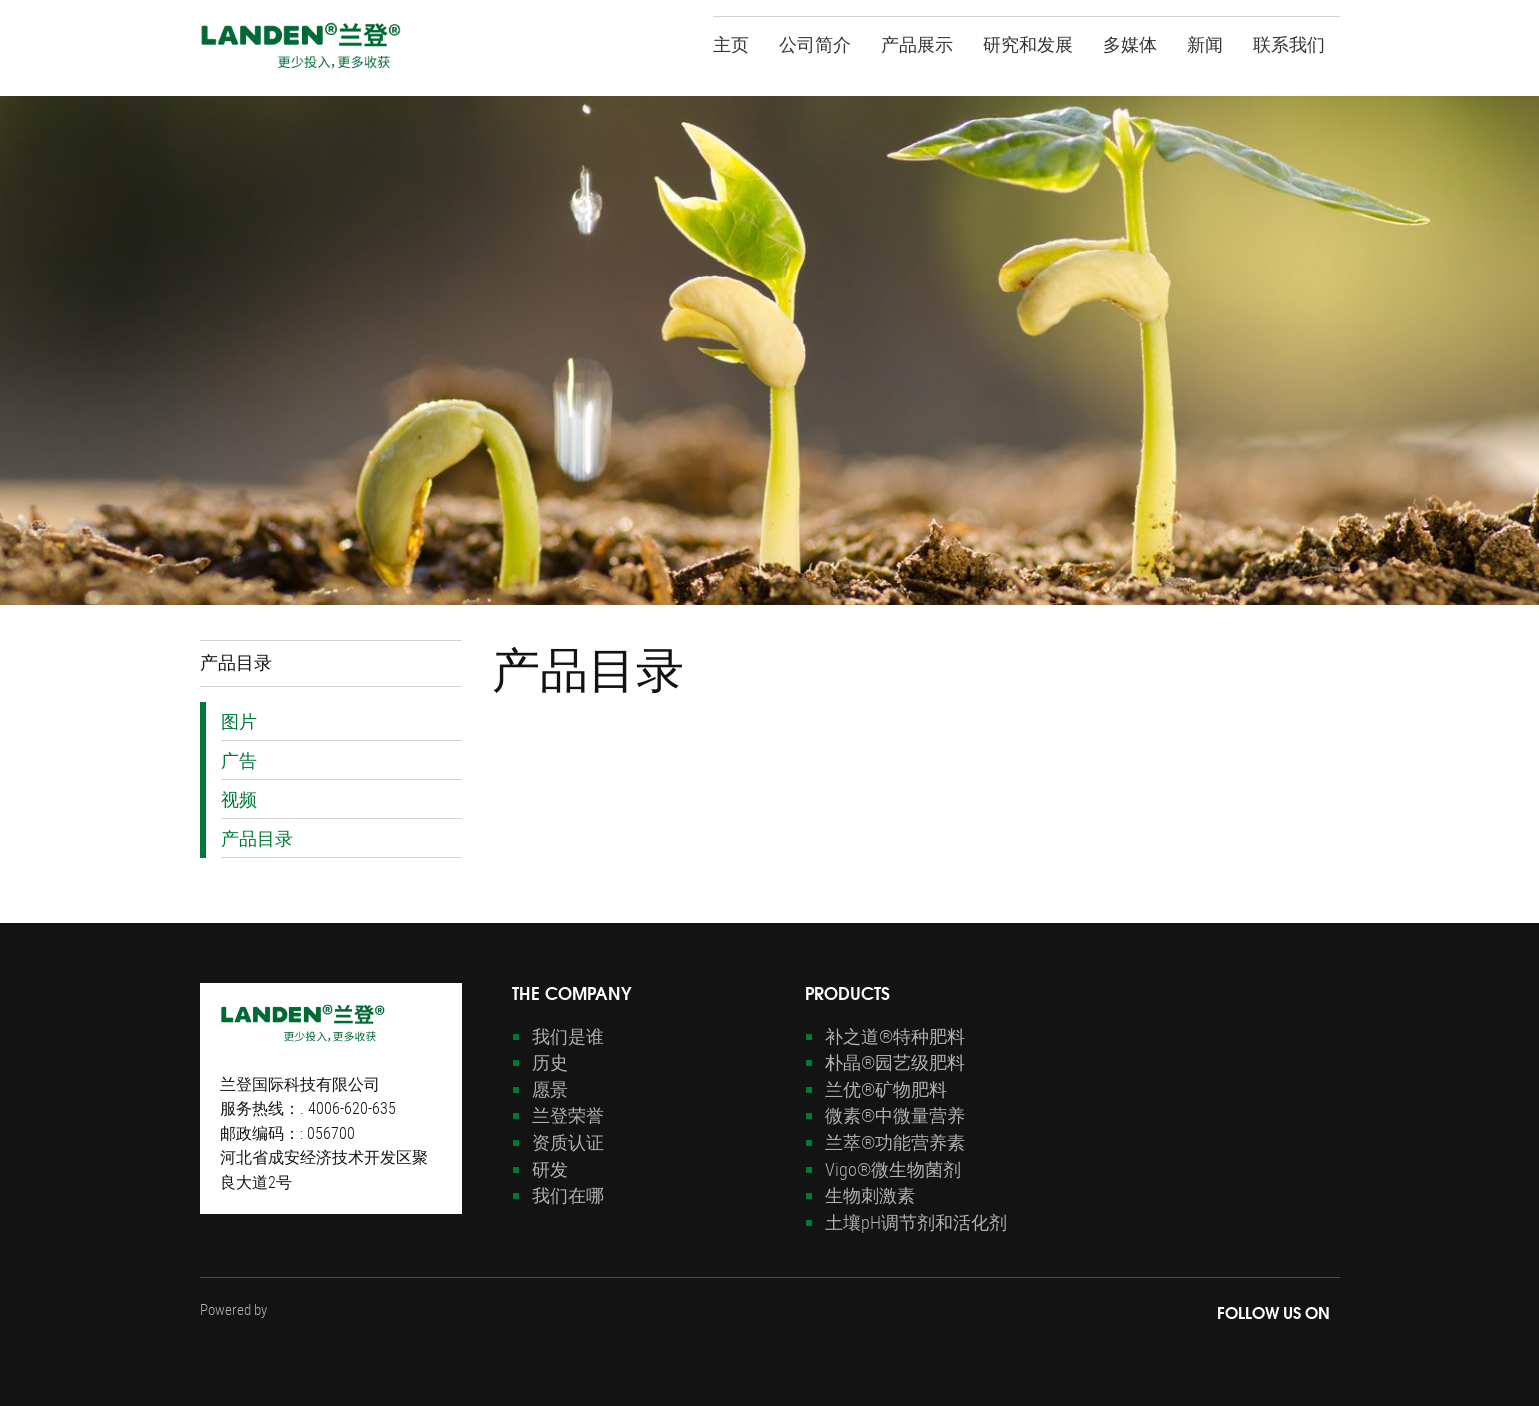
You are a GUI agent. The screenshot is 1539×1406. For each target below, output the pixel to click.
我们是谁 (568, 1036)
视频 (239, 799)
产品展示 (917, 42)
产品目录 (257, 838)
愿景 (550, 1089)
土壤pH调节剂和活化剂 (916, 1222)
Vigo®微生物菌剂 (893, 1169)
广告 (239, 760)
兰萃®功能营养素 (895, 1142)
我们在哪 (568, 1195)
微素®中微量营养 (895, 1115)
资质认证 (568, 1142)
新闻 (1205, 42)
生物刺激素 (870, 1195)
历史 (550, 1062)
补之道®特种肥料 (895, 1036)
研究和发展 (1028, 42)
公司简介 (815, 42)
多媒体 (1130, 42)
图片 (239, 721)
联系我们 (1289, 42)
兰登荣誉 (568, 1115)
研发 (550, 1169)
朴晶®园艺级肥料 (895, 1062)
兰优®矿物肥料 (886, 1089)
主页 (731, 42)
